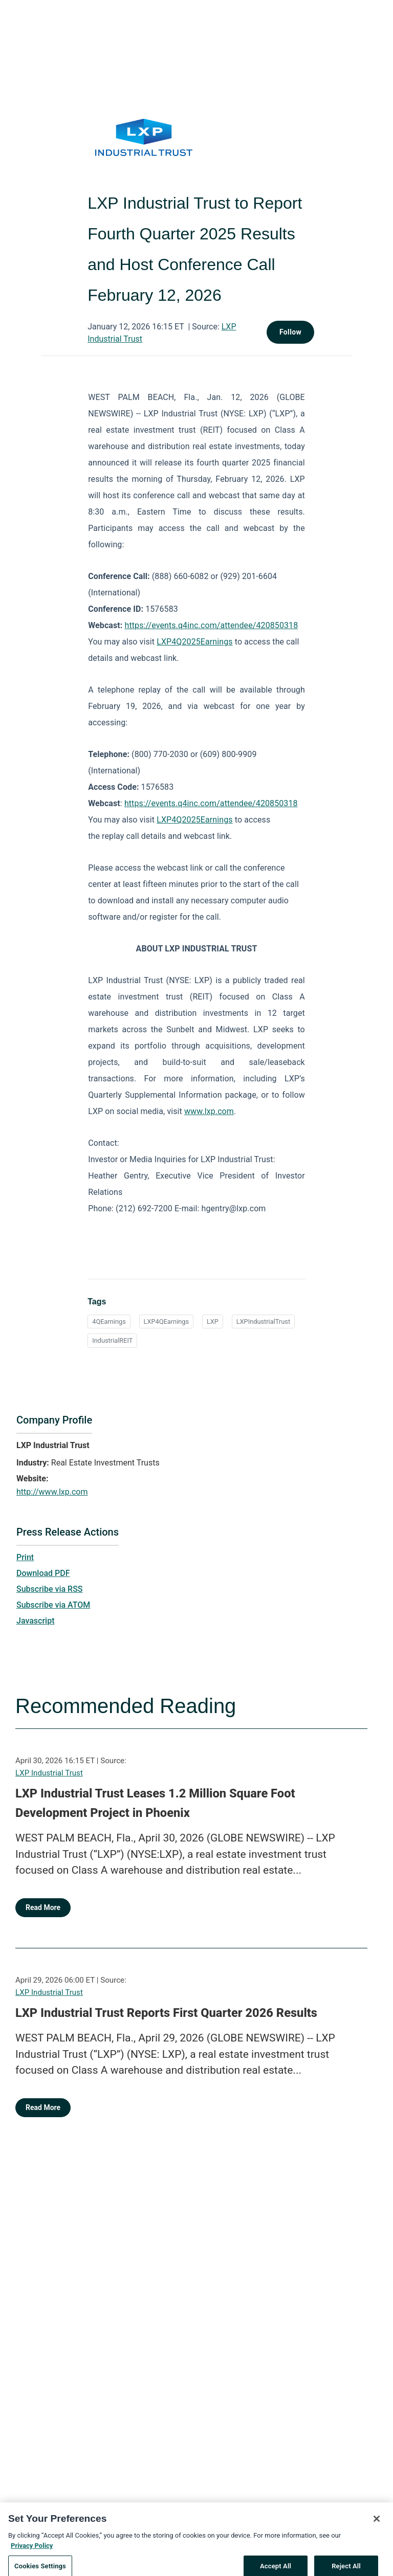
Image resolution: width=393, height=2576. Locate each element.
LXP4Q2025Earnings (194, 642)
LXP (213, 1321)
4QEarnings (109, 1321)
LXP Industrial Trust (49, 1773)
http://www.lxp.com (52, 1492)
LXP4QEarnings (166, 1321)
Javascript (35, 1621)
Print (25, 1557)
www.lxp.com (209, 1111)
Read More (43, 1907)
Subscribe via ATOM (53, 1605)
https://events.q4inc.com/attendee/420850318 (211, 625)
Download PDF (43, 1573)
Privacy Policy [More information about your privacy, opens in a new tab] (32, 2554)
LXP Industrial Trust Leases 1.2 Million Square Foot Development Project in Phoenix (155, 1803)
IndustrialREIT (112, 1340)
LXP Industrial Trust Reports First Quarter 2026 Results (166, 2013)
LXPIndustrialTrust (263, 1321)
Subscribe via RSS (49, 1589)
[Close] (376, 2527)
